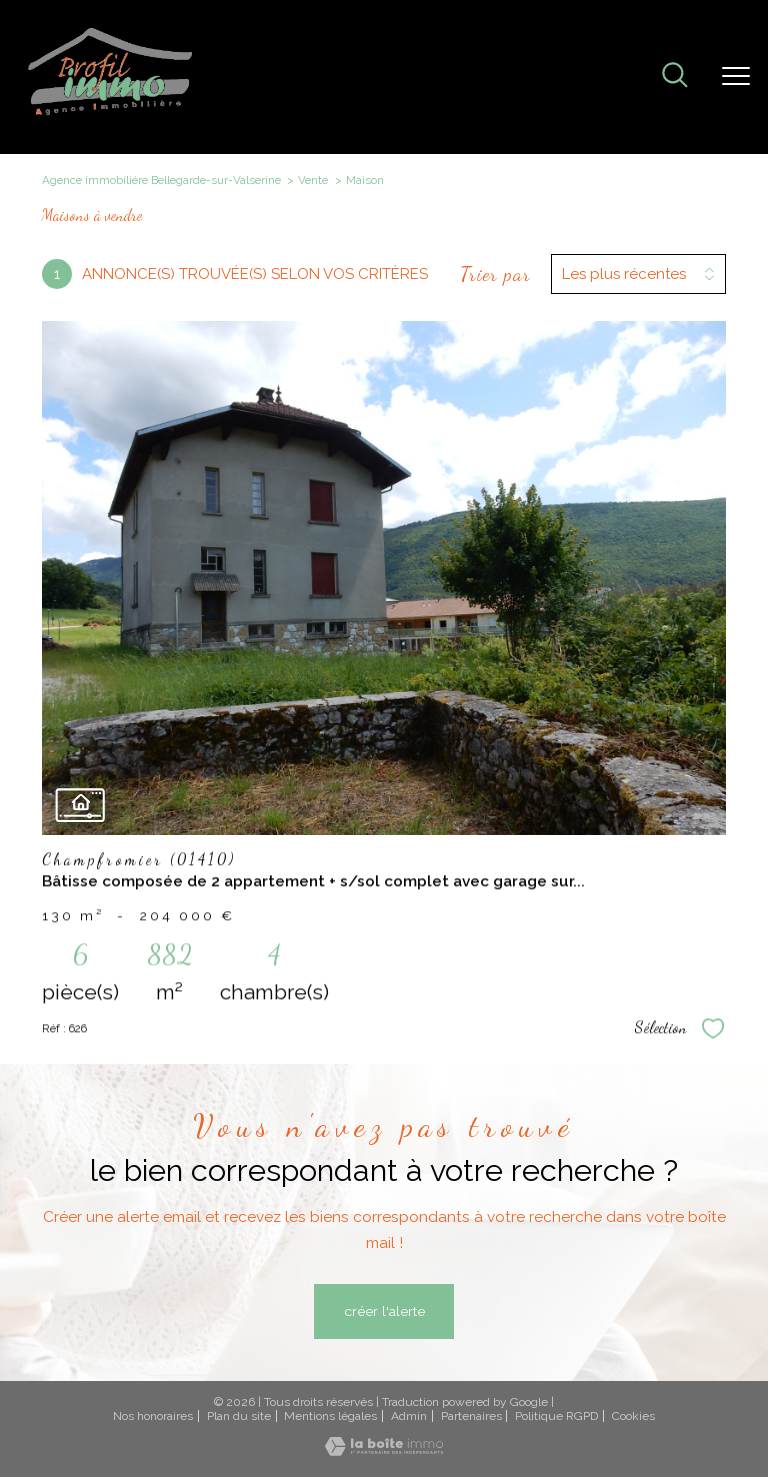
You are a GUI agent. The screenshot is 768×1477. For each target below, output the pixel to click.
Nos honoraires (153, 1416)
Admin (409, 1416)
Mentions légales (330, 1416)
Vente (313, 180)
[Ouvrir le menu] (736, 77)
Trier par (495, 274)
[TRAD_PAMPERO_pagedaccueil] (110, 114)
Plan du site (239, 1416)
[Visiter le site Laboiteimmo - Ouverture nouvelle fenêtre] (384, 1451)
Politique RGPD (556, 1416)
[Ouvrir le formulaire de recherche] (675, 77)
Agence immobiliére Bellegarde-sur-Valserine (161, 180)
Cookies (633, 1416)
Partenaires (471, 1416)
